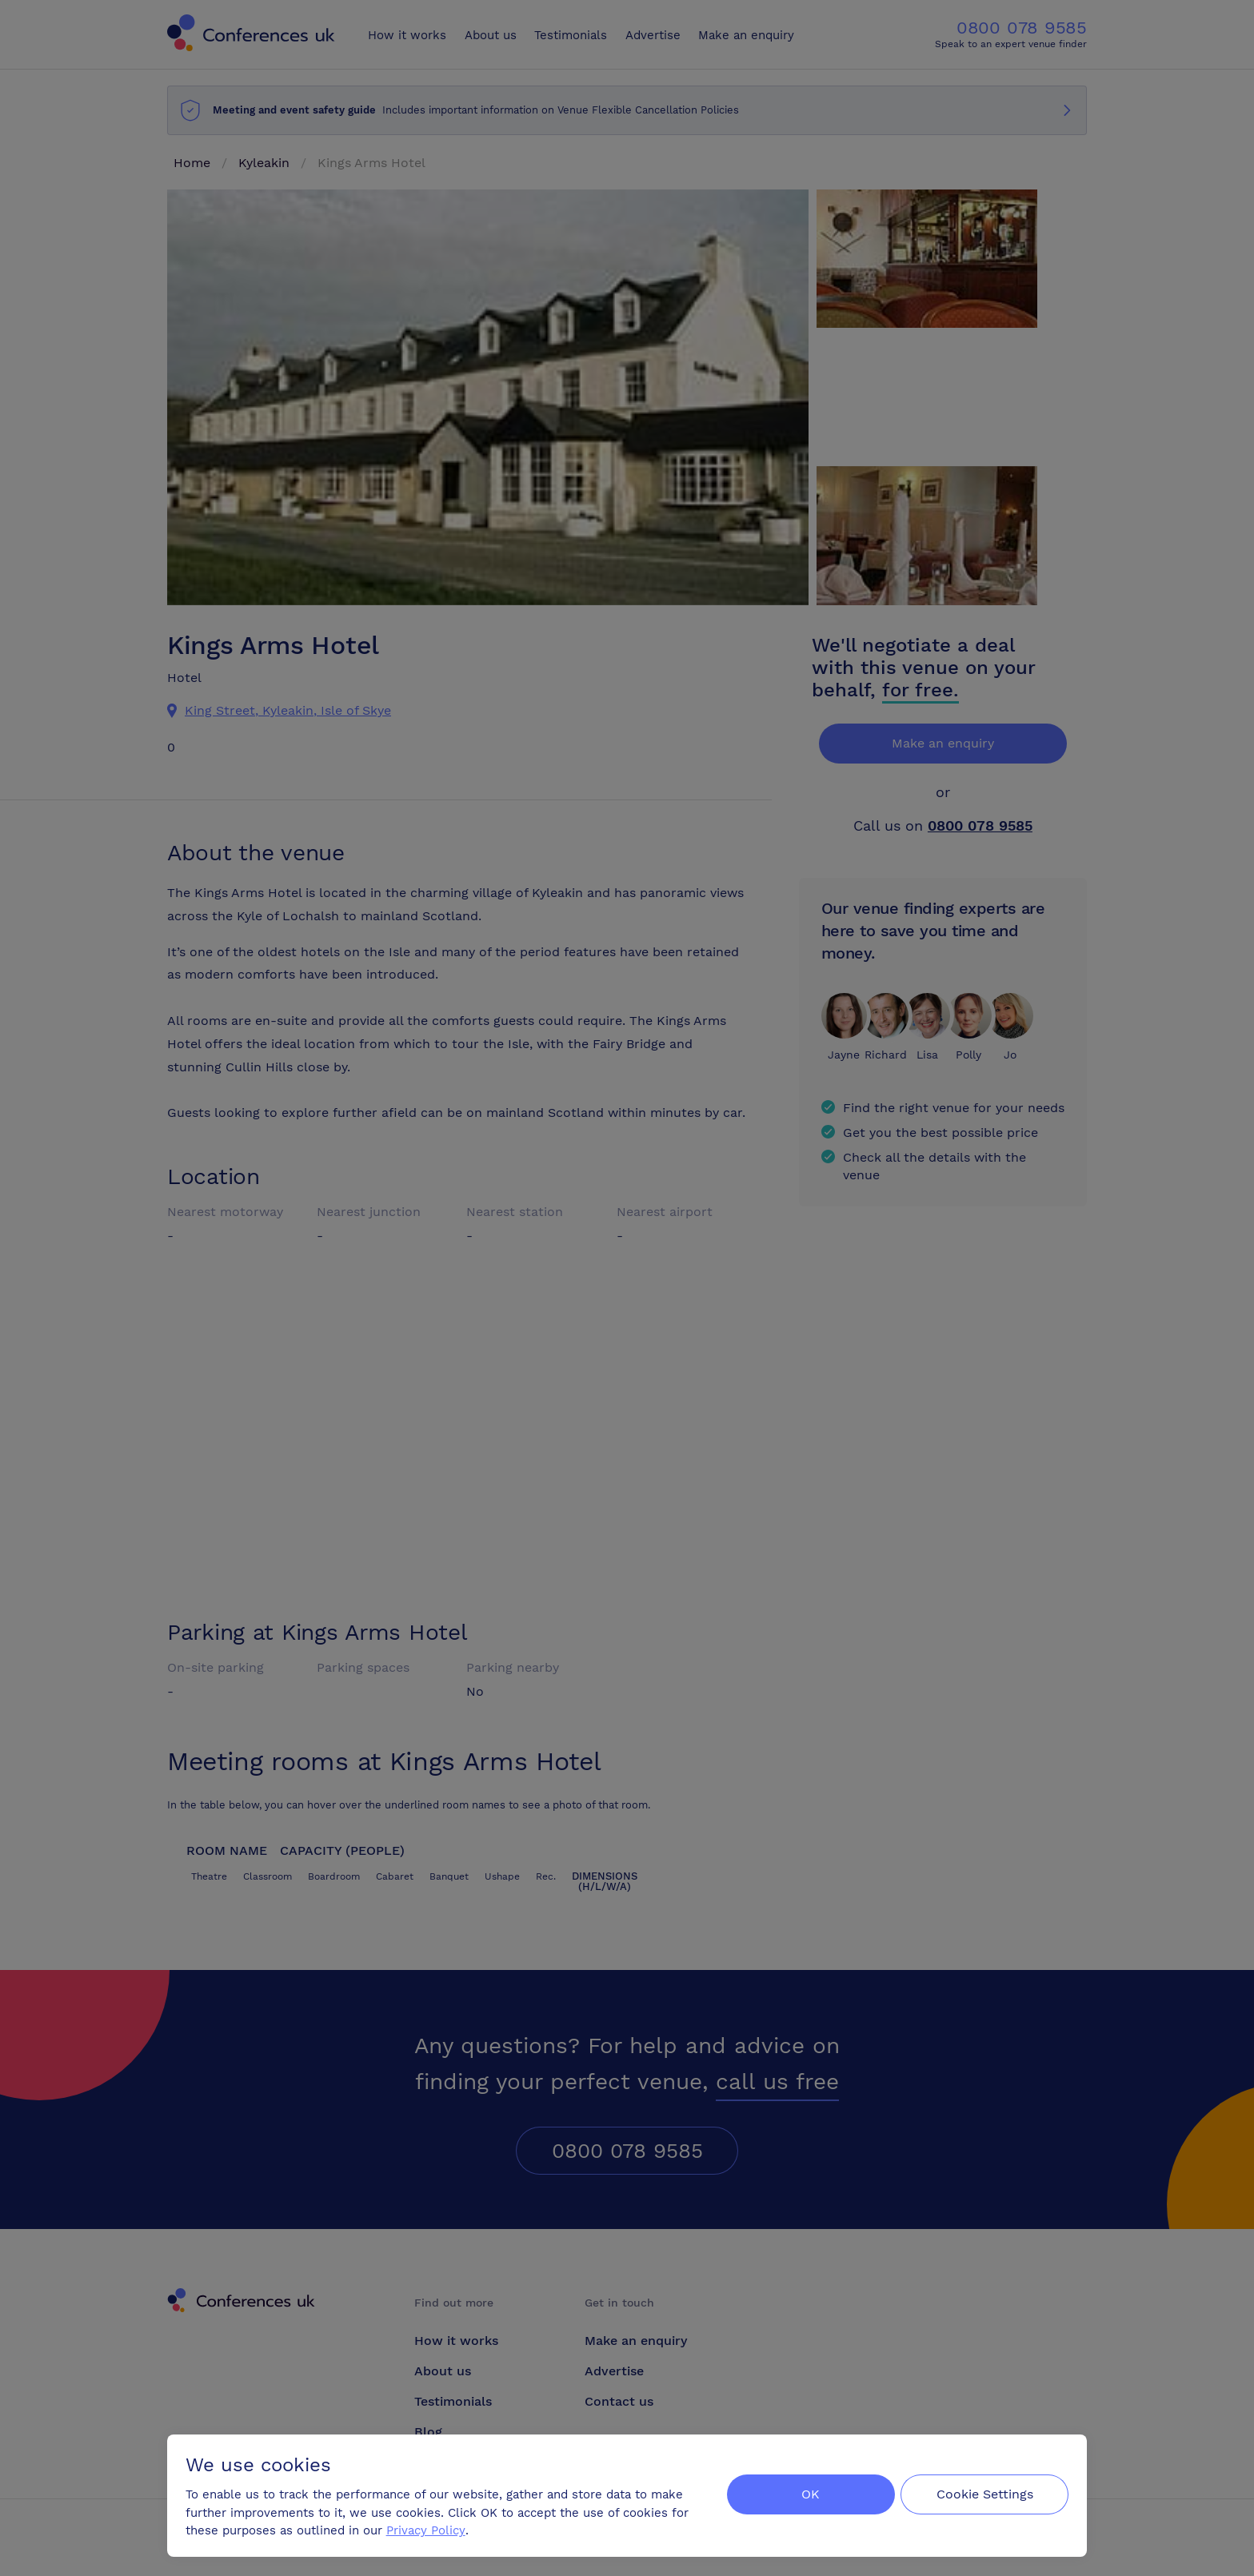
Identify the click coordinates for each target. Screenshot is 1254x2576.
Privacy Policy (426, 2529)
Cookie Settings (984, 2493)
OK (806, 2493)
